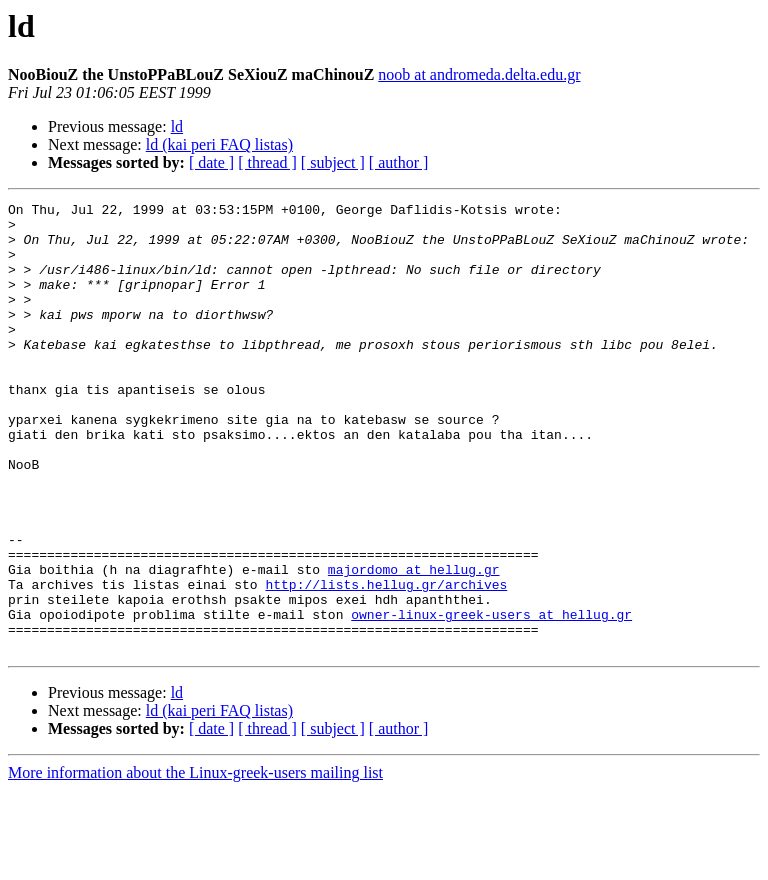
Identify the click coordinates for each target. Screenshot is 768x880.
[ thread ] (267, 162)
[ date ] (211, 162)
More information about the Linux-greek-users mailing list (195, 862)
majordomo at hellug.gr (414, 644)
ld (177, 126)
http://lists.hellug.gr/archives (386, 662)
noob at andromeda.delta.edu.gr (479, 74)
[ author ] (399, 162)
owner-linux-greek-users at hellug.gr (491, 698)
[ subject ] (333, 162)
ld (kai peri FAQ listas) (219, 144)
